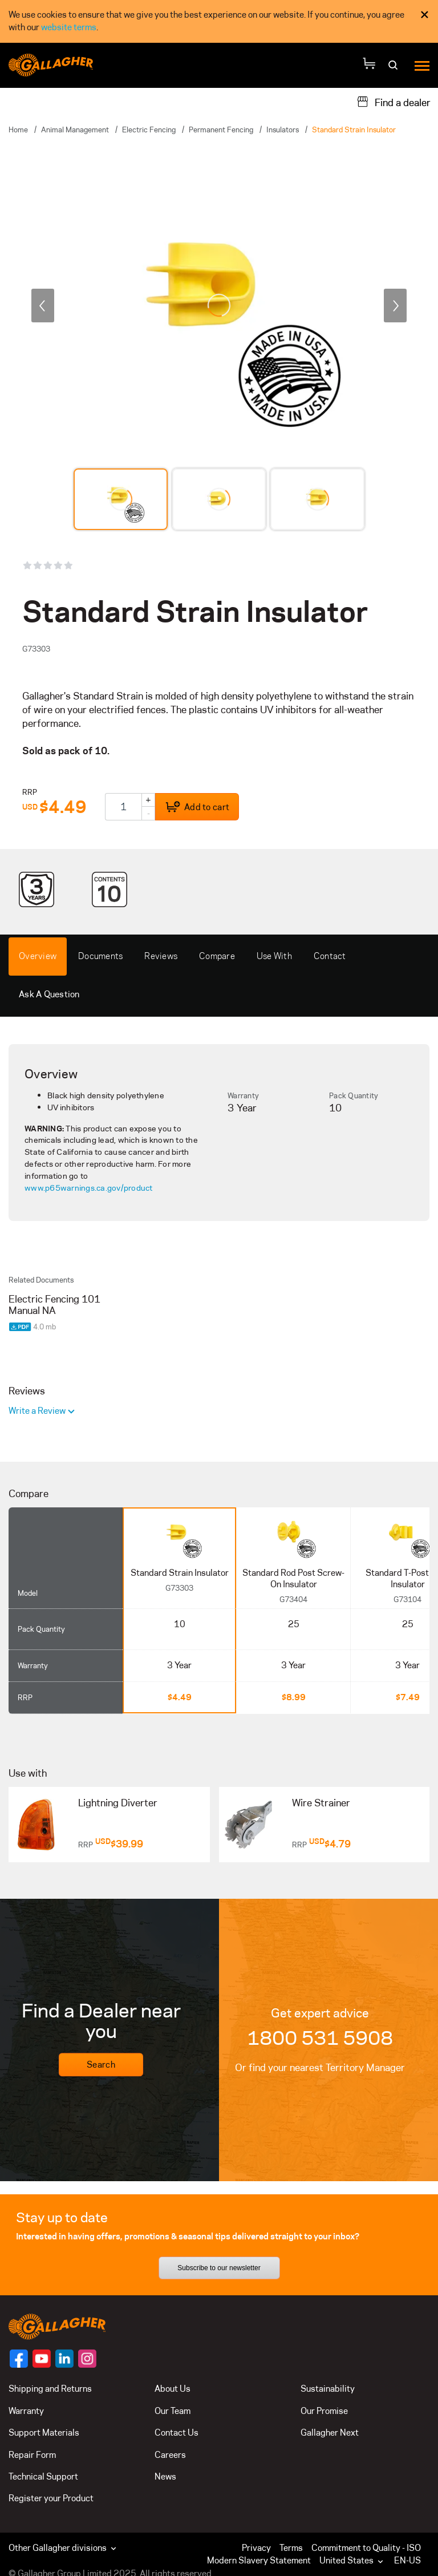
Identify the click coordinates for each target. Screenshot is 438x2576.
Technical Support (43, 2476)
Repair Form (32, 2455)
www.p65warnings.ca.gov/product (89, 1188)
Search (101, 2064)
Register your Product (51, 2498)
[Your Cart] (369, 65)
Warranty (243, 1095)
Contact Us (176, 2432)
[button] (353, 2560)
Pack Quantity (353, 1095)
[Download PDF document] (21, 1325)
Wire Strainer (321, 1803)
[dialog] (219, 21)
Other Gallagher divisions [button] (64, 2548)
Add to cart (197, 807)
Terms (291, 2548)
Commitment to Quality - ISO (366, 2548)
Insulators (282, 129)
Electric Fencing (149, 129)
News (165, 2476)
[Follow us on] (19, 2358)
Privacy (256, 2548)
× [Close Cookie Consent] (424, 14)
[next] (395, 305)
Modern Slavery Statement (259, 2560)
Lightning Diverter (117, 1803)
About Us (172, 2389)
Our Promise (324, 2411)
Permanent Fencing (221, 129)
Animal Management (75, 129)
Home (18, 129)
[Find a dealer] (393, 101)
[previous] (42, 305)
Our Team (172, 2411)
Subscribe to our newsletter (218, 2268)
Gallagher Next (330, 2432)
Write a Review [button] (38, 1411)
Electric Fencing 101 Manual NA (54, 1304)
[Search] (394, 69)
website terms (68, 27)
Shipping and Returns (50, 2389)
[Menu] (422, 65)
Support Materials (44, 2432)
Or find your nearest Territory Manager (320, 2067)
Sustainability (328, 2389)
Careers (170, 2455)
